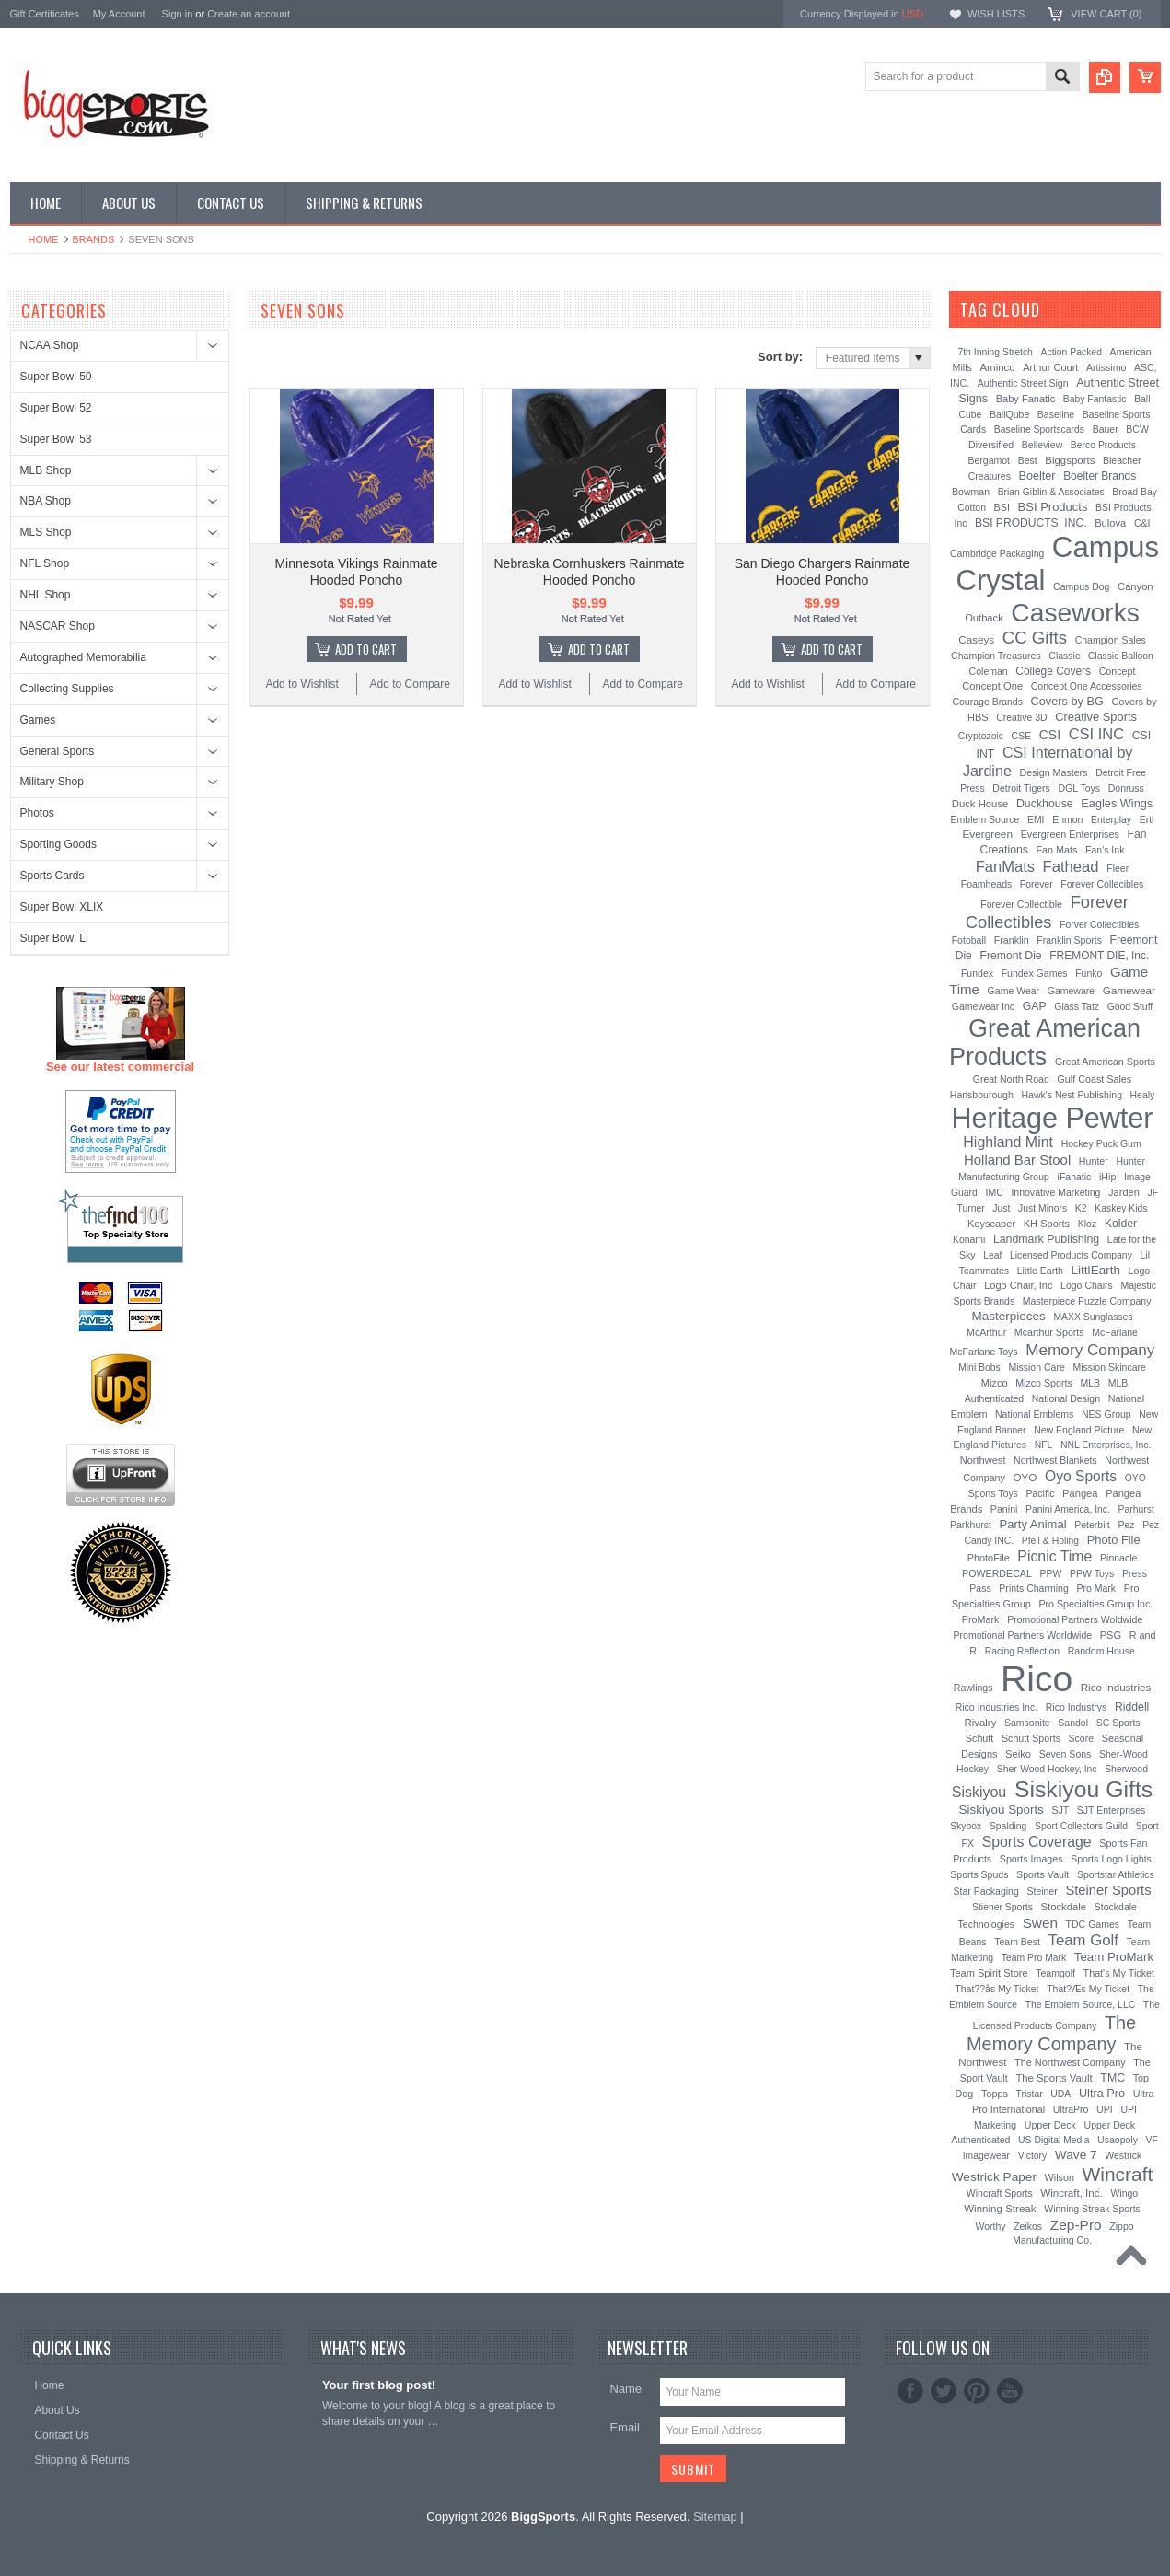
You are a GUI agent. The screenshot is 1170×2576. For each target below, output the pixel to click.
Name (625, 2389)
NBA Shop (45, 500)
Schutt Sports (1031, 1738)
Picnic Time (1054, 1556)
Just (1001, 1208)
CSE (1022, 735)
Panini (1004, 1508)
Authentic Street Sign (1023, 383)
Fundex (977, 973)
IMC (994, 1192)
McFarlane (1115, 1332)
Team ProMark (1113, 1957)
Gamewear (1129, 990)
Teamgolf (1055, 1972)
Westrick (1123, 2155)
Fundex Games (1035, 973)
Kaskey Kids (1121, 1208)
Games (38, 720)
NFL (1044, 1445)
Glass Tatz (1076, 1006)
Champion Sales (1110, 639)
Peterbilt (1092, 1524)
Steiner (1041, 1891)
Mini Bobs (979, 1368)
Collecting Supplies (67, 688)
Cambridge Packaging (997, 554)
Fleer (1117, 868)
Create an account (248, 13)
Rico (1036, 1679)
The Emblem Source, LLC (1080, 2005)
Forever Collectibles (1047, 912)
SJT (1060, 1810)
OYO (1025, 1477)
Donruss (1126, 788)
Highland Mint (1008, 1142)
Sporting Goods (58, 844)
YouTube (1010, 2391)
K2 (1081, 1207)
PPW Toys (1092, 1573)
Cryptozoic (980, 736)
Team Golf (1083, 1940)
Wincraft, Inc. (1071, 2193)
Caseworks (1075, 612)
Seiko (1018, 1753)
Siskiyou (979, 1792)
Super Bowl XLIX (62, 906)
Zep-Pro (1076, 2225)
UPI (1104, 2109)
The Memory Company (1051, 2033)
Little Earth (1040, 1270)
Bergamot (988, 460)
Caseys (976, 639)
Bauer (1105, 429)
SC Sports (1118, 1722)
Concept (1117, 671)
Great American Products (1045, 1043)
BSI (1002, 507)
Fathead (1071, 867)
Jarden (1124, 1192)
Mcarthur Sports (1049, 1332)
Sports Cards (52, 875)
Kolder (1121, 1223)
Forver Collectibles (1099, 925)
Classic (1064, 655)
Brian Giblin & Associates (1051, 492)
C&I (1142, 522)
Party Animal (1033, 1524)
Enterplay (1111, 820)
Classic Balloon (1120, 656)
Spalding (1008, 1826)
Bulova (1110, 522)
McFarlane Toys (984, 1351)
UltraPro (1071, 2109)
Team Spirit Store (989, 1972)
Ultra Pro (1102, 2093)
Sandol (1073, 1722)
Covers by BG (1067, 701)
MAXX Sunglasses (1092, 1317)
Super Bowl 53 (56, 439)
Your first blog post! (378, 2385)
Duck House (980, 803)
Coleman (988, 671)
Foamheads (987, 883)
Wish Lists (996, 13)
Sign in (177, 13)
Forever (1036, 884)
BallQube (1009, 414)
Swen (1040, 1923)
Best (1027, 460)
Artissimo (1106, 367)
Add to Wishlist (301, 684)
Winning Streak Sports (1092, 2208)
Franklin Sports (1069, 940)
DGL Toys (1079, 788)
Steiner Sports (1108, 1890)
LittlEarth (1096, 1270)
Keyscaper (991, 1223)
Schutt (980, 1738)
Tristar (1029, 2094)
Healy (1142, 1095)
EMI (1035, 820)
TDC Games (1092, 1924)
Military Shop (52, 781)
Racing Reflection (1022, 1651)
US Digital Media (1053, 2140)
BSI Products (1053, 507)
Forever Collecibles (1101, 883)
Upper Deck (1050, 2124)
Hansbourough (982, 1094)
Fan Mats (1057, 849)
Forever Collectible (1021, 904)
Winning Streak (1000, 2208)
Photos (37, 812)
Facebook (910, 2391)
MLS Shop (46, 532)
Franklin (1011, 940)
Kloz (1087, 1223)
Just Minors (1042, 1208)
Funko (1088, 973)
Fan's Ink (1104, 849)
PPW (1051, 1573)
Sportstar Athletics (1115, 1875)
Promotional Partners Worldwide (1023, 1635)
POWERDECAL (997, 1573)
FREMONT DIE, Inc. (1099, 955)
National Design (1066, 1398)
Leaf (992, 1255)
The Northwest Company (1070, 2062)
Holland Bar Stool (1017, 1159)
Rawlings (973, 1687)
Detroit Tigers (1021, 788)
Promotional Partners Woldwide (1074, 1619)
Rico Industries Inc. (996, 1706)
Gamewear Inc (983, 1006)
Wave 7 (1076, 2155)
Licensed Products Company (1071, 1255)
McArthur (986, 1332)
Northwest (983, 1460)
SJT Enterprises (1111, 1810)
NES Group (1106, 1414)
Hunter (1093, 1160)
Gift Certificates (44, 13)
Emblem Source (985, 819)
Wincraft (1118, 2174)
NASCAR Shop (57, 626)
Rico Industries (1116, 1687)
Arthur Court (1050, 367)
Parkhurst (970, 1524)
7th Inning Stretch (994, 352)
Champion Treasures (996, 655)
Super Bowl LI (54, 938)
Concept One (992, 685)
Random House (1101, 1650)
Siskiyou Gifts (1083, 1789)
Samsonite (1027, 1722)
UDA (1060, 2094)
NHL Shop (45, 594)
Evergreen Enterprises (1070, 834)
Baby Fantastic (1095, 399)
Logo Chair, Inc (1018, 1285)
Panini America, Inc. (1067, 1509)
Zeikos (1028, 2226)
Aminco (996, 367)
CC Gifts (1034, 637)
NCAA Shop (49, 345)
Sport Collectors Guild (1081, 1826)
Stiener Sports (1002, 1907)
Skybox (965, 1826)
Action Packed (1071, 352)
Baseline (1055, 414)
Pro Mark (1096, 1588)
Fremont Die (1010, 955)
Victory (1033, 2156)
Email (624, 2427)
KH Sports (1047, 1223)
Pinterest (977, 2391)
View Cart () (1106, 13)
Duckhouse (1044, 803)
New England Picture (1079, 1429)
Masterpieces (1008, 1316)
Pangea (1080, 1493)
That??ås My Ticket (996, 1988)
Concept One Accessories (1086, 685)
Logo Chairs (1086, 1285)
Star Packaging (986, 1891)
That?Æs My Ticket (1088, 1988)
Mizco (994, 1382)
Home (44, 239)
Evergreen (987, 834)
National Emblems (1034, 1414)
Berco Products (1103, 445)
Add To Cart (366, 649)
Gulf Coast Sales (1094, 1079)
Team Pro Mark (1034, 1958)
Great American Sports (1105, 1061)
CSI (1049, 734)
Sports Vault (1042, 1874)
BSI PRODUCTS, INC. (1030, 522)
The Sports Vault (1053, 2077)
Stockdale (1064, 1906)
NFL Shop (45, 563)
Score (1081, 1738)
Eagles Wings (1117, 803)
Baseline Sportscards (1039, 429)
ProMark (981, 1619)
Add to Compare (410, 684)
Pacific (1039, 1493)
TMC (1112, 2077)
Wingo (1124, 2193)
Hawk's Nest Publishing (1071, 1094)
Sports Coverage (1037, 1842)
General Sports (57, 751)
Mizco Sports (1043, 1382)
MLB (1090, 1382)
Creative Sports (1096, 717)
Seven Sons (1065, 1753)
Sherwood (1126, 1769)
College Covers (1053, 671)
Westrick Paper (994, 2177)
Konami (969, 1240)
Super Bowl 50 (56, 376)
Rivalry (980, 1722)
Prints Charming (1033, 1588)
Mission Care (1036, 1367)
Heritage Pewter (1052, 1117)
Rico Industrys (1076, 1706)
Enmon (1067, 819)
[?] (1064, 309)
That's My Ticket (1119, 1972)
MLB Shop (46, 470)
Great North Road (1011, 1079)
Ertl (1147, 819)
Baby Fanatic (1025, 398)
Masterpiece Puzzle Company (1087, 1300)
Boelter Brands (1099, 476)
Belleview (1042, 444)
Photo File (1114, 1540)
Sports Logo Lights (1111, 1858)
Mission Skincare (1108, 1367)
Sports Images (1031, 1858)
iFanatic (1075, 1176)
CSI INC (1097, 733)
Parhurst (1136, 1509)
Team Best (1017, 1941)
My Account (119, 13)
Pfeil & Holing (1050, 1541)
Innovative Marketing (1055, 1192)
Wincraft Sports (1000, 2193)
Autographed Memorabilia (83, 657)
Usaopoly (1117, 2139)
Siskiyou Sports (1001, 1809)
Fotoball (969, 940)
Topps (994, 2093)
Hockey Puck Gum (1101, 1143)
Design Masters (1053, 772)
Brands (94, 239)
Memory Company (1089, 1349)
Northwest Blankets (1055, 1460)
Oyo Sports (1081, 1476)
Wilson (1059, 2177)
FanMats (1005, 866)
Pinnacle (1118, 1557)
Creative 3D (1022, 717)
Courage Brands (987, 701)
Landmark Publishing (1046, 1239)
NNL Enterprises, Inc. (1105, 1445)
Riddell (1132, 1706)
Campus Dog (1081, 586)
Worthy (990, 2226)
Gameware (1071, 990)
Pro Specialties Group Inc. (1095, 1603)
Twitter (943, 2391)
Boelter (1037, 476)
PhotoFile (988, 1557)
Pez (1126, 1524)
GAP (1035, 1006)
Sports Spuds (979, 1874)
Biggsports (1070, 460)
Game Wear (1014, 990)
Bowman (971, 491)
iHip (1107, 1176)
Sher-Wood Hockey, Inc (1047, 1769)
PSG (1110, 1635)
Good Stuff (1130, 1007)
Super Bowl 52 (56, 407)
